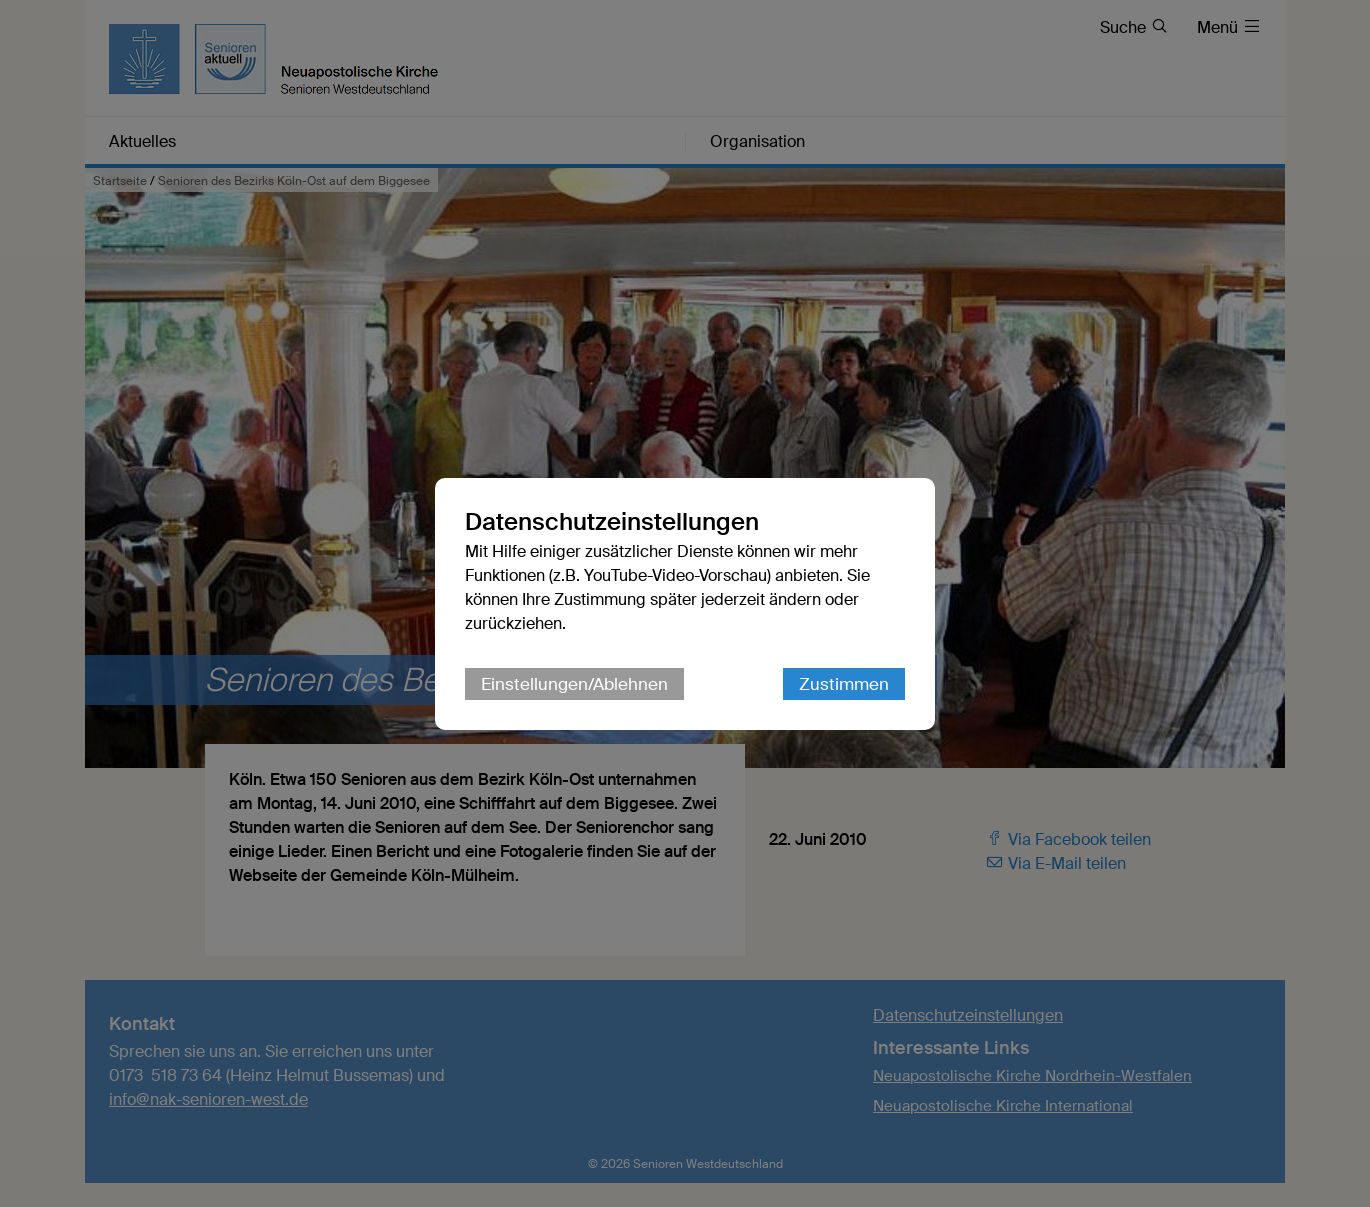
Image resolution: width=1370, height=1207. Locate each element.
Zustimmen (844, 684)
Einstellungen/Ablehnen (574, 684)
